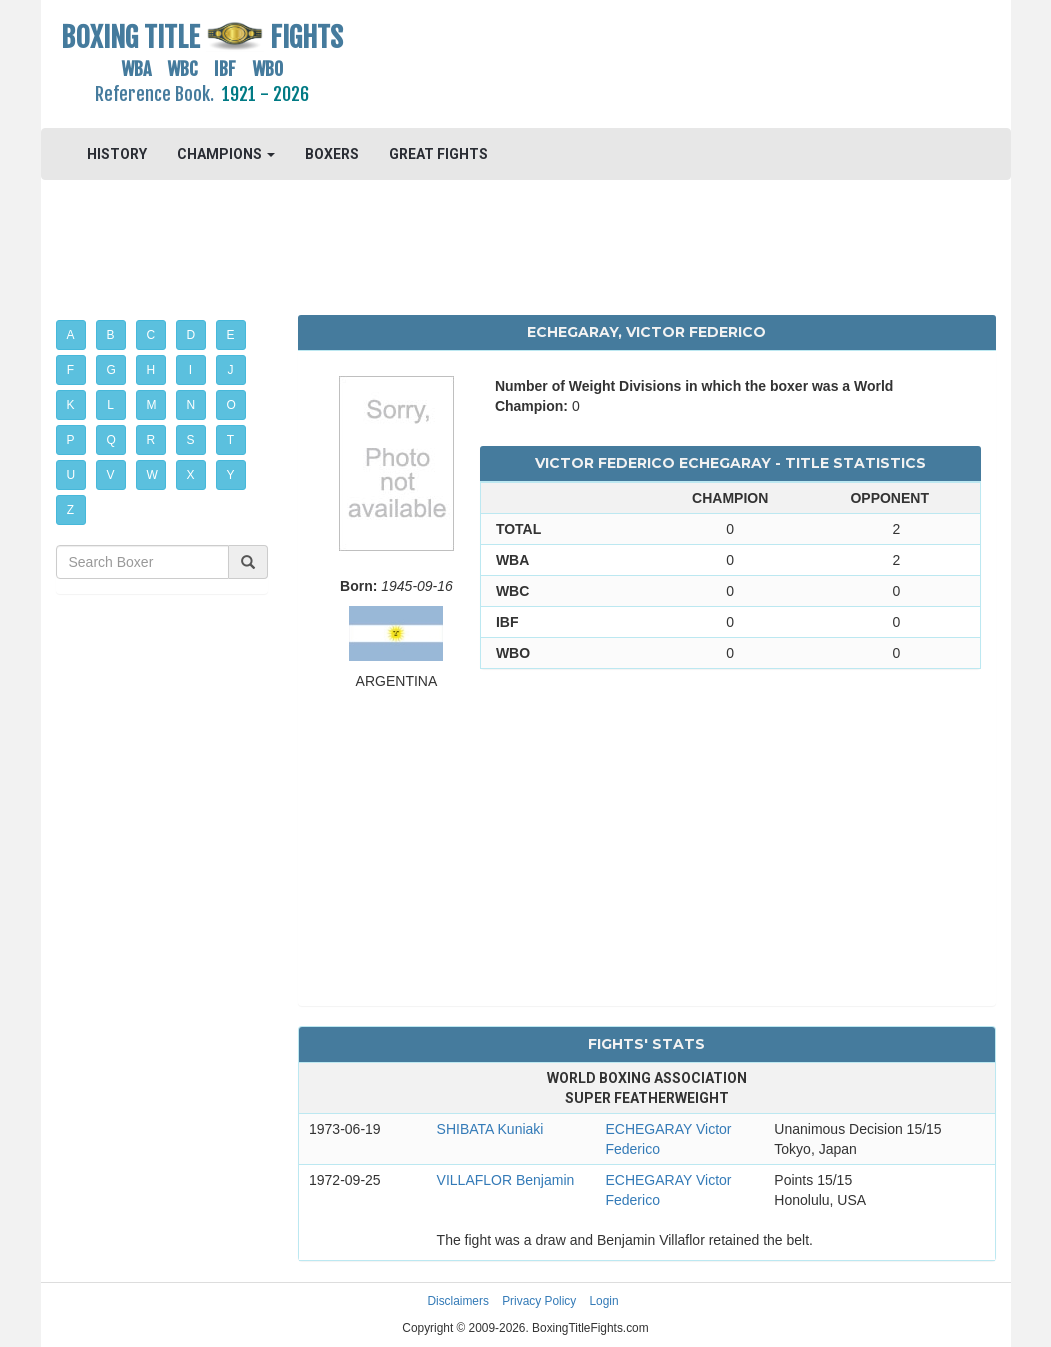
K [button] (71, 405)
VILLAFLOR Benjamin (506, 1180)
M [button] (152, 405)
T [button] (230, 440)
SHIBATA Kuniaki (490, 1129)
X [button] (191, 475)
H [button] (151, 370)
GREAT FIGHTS (438, 154)
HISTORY (117, 154)
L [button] (110, 405)
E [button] (231, 335)
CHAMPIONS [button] (226, 154)
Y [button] (231, 475)
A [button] (71, 335)
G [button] (111, 370)
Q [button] (111, 440)
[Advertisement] (647, 65)
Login (604, 1301)
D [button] (191, 335)
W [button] (152, 475)
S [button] (191, 440)
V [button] (111, 475)
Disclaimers (457, 1301)
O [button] (231, 405)
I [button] (190, 370)
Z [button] (70, 510)
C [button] (151, 335)
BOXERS (332, 154)
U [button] (71, 475)
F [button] (70, 370)
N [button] (191, 405)
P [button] (71, 440)
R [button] (151, 440)
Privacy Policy (539, 1301)
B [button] (111, 335)
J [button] (231, 370)
